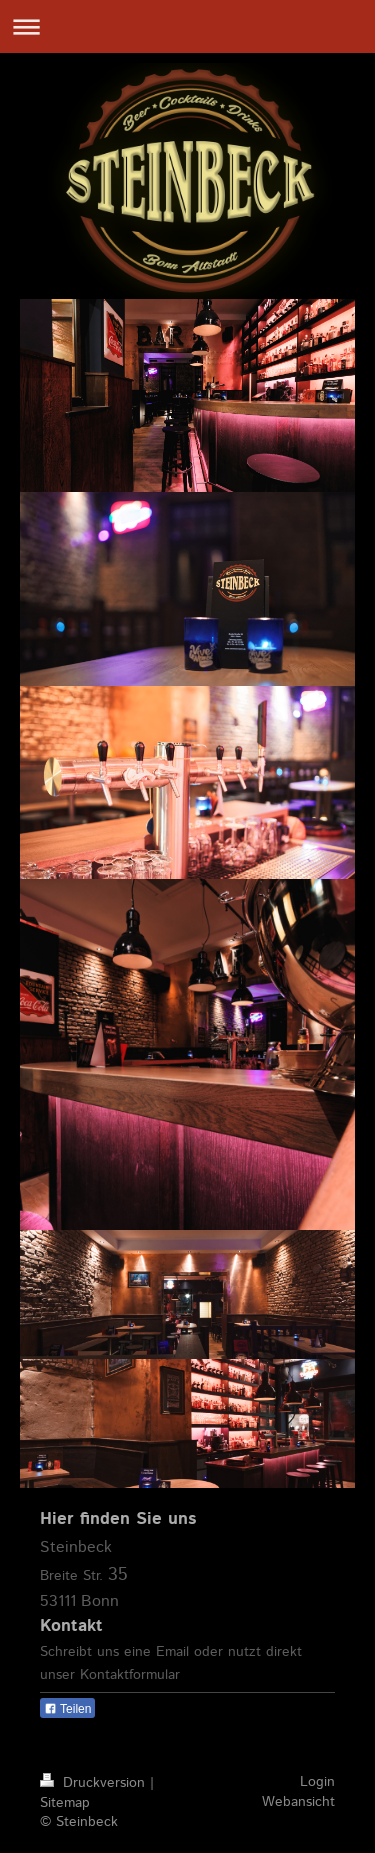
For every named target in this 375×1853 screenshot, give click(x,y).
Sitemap (65, 1803)
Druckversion (95, 1783)
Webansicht (298, 1802)
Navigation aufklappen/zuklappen (187, 26)
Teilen (67, 1709)
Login (317, 1782)
